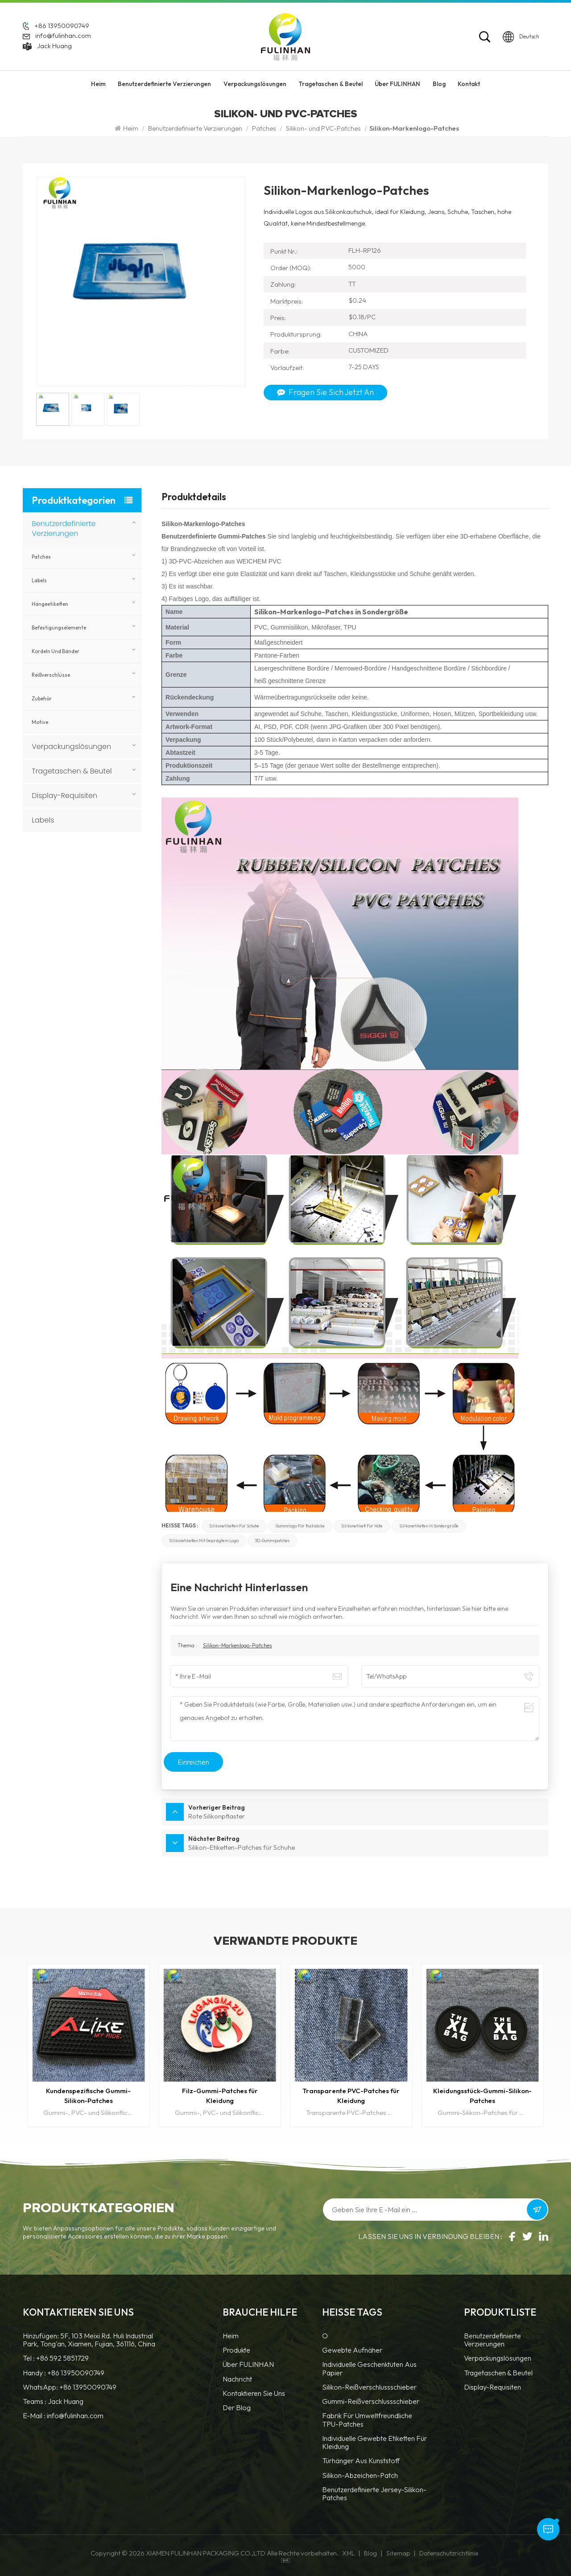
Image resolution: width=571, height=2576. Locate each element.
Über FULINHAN (397, 84)
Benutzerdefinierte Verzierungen (164, 84)
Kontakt (469, 84)
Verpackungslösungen (254, 84)
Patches (264, 128)
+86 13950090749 (61, 25)
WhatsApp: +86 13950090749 (69, 2387)
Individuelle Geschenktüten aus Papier (369, 2368)
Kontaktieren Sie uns (254, 2393)
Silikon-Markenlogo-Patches (237, 1645)
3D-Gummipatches (272, 1540)
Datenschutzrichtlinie (448, 2553)
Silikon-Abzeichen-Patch (360, 2475)
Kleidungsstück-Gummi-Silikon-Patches (482, 2095)
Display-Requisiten (64, 795)
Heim (98, 84)
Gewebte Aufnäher (352, 2350)
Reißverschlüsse (51, 675)
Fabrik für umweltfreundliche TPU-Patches (367, 2419)
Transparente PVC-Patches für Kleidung (351, 2095)
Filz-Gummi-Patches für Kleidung (220, 2095)
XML (348, 2553)
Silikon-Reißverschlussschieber (369, 2387)
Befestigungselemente (59, 628)
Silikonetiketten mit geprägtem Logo (204, 1540)
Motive (40, 722)
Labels (39, 580)
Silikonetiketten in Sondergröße (429, 1525)
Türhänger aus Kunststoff (361, 2461)
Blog (439, 84)
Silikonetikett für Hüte (362, 1525)
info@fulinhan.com (63, 35)
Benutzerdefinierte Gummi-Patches (214, 536)
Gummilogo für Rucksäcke (300, 1525)
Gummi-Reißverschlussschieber (370, 2401)
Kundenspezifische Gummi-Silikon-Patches (88, 2095)
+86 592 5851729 (62, 2358)
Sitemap (398, 2553)
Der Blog (237, 2407)
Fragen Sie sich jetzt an (325, 392)
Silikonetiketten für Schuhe (234, 1525)
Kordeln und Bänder (55, 651)
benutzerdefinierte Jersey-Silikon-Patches (374, 2493)
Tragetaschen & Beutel (330, 84)
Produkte (236, 2350)
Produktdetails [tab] (193, 498)
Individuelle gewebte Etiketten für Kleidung (374, 2442)
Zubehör (42, 698)
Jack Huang (54, 45)
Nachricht (237, 2379)
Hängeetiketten (50, 604)
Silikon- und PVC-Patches (323, 128)
